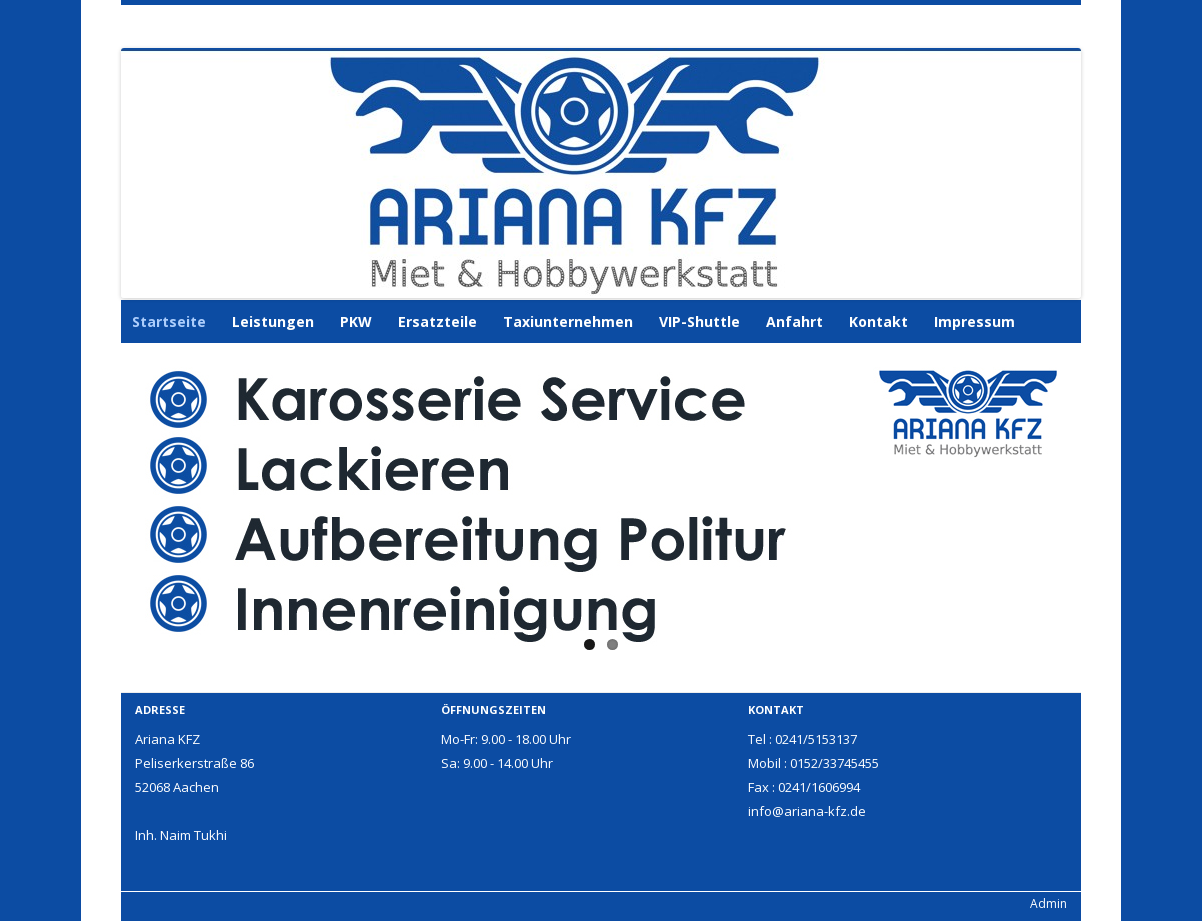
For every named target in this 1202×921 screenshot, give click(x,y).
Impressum (974, 321)
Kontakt (878, 321)
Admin (1048, 903)
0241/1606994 (819, 787)
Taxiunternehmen (568, 321)
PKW (356, 321)
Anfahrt (794, 321)
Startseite (169, 321)
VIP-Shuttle (699, 321)
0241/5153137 (816, 739)
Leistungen (273, 321)
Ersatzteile (437, 321)
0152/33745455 (834, 763)
